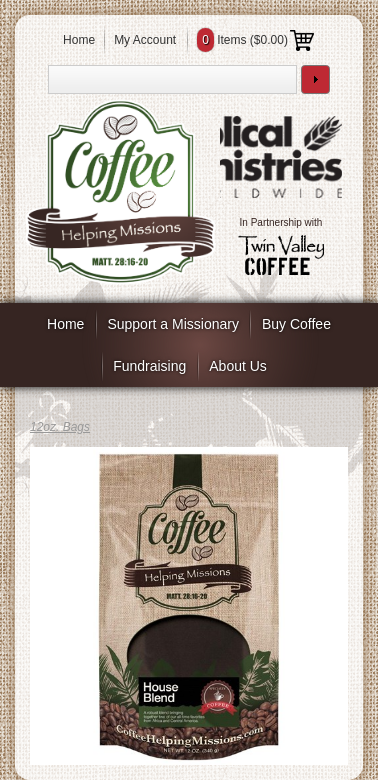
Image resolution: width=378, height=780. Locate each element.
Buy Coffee (296, 324)
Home (79, 40)
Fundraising (149, 366)
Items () (255, 40)
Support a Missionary (173, 324)
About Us (238, 366)
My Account (145, 40)
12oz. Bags (60, 427)
